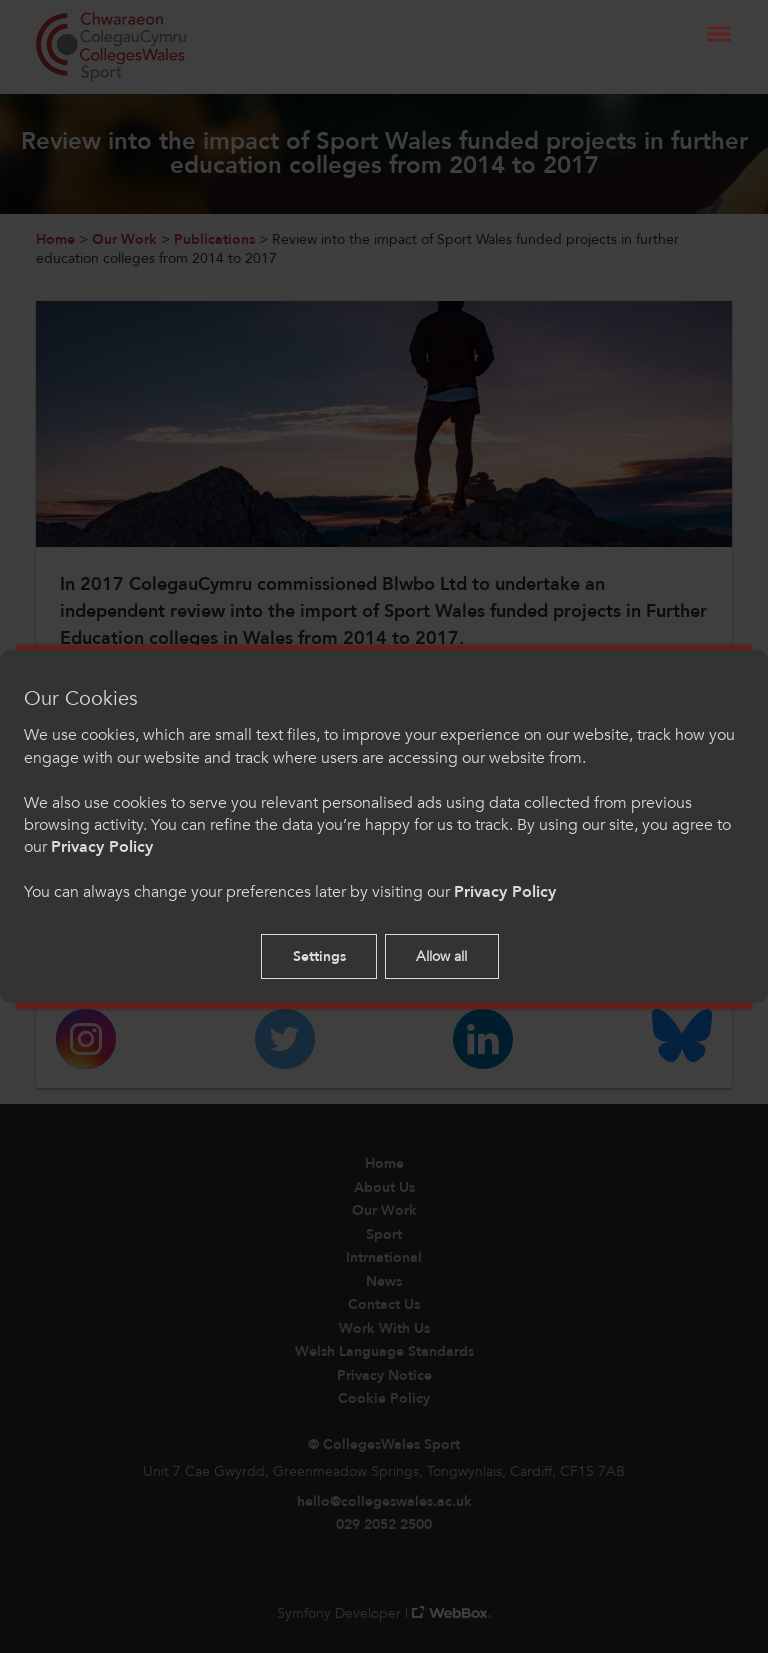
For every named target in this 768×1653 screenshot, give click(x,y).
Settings (319, 956)
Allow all (441, 956)
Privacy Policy (102, 847)
